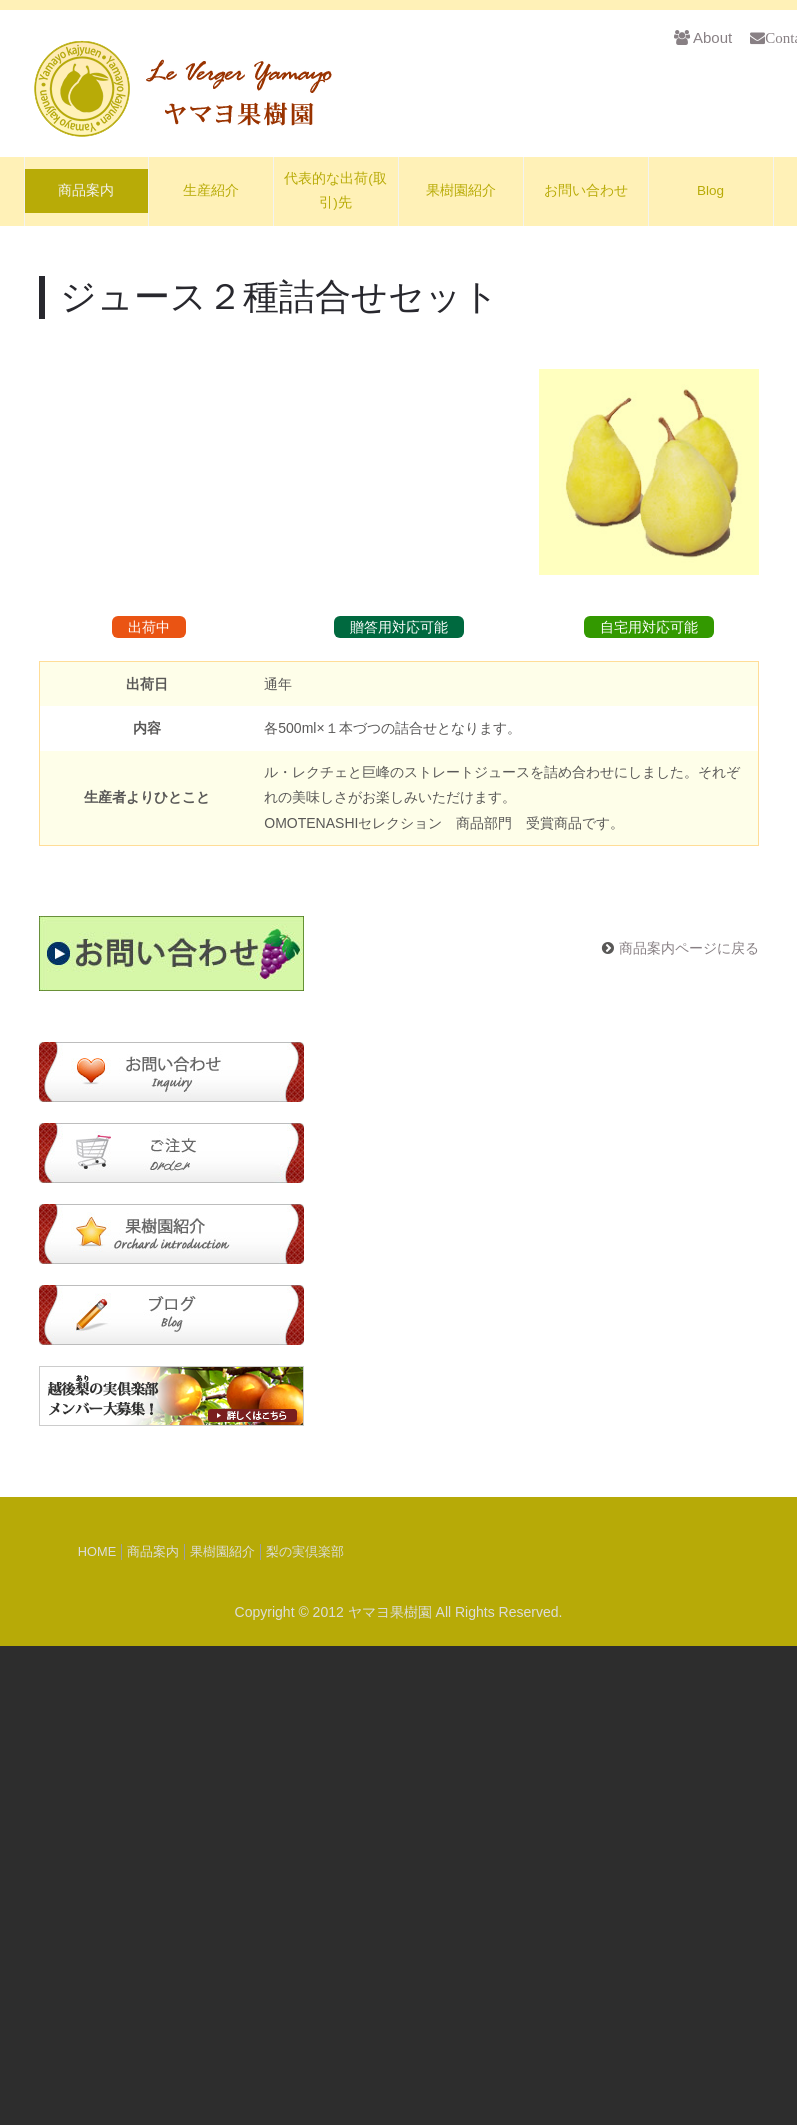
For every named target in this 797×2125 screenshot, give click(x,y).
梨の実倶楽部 (305, 2030)
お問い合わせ (586, 190)
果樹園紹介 (461, 190)
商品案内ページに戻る (689, 1427)
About (703, 37)
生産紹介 (211, 190)
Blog (710, 190)
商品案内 (86, 190)
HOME (97, 2030)
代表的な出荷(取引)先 (335, 190)
